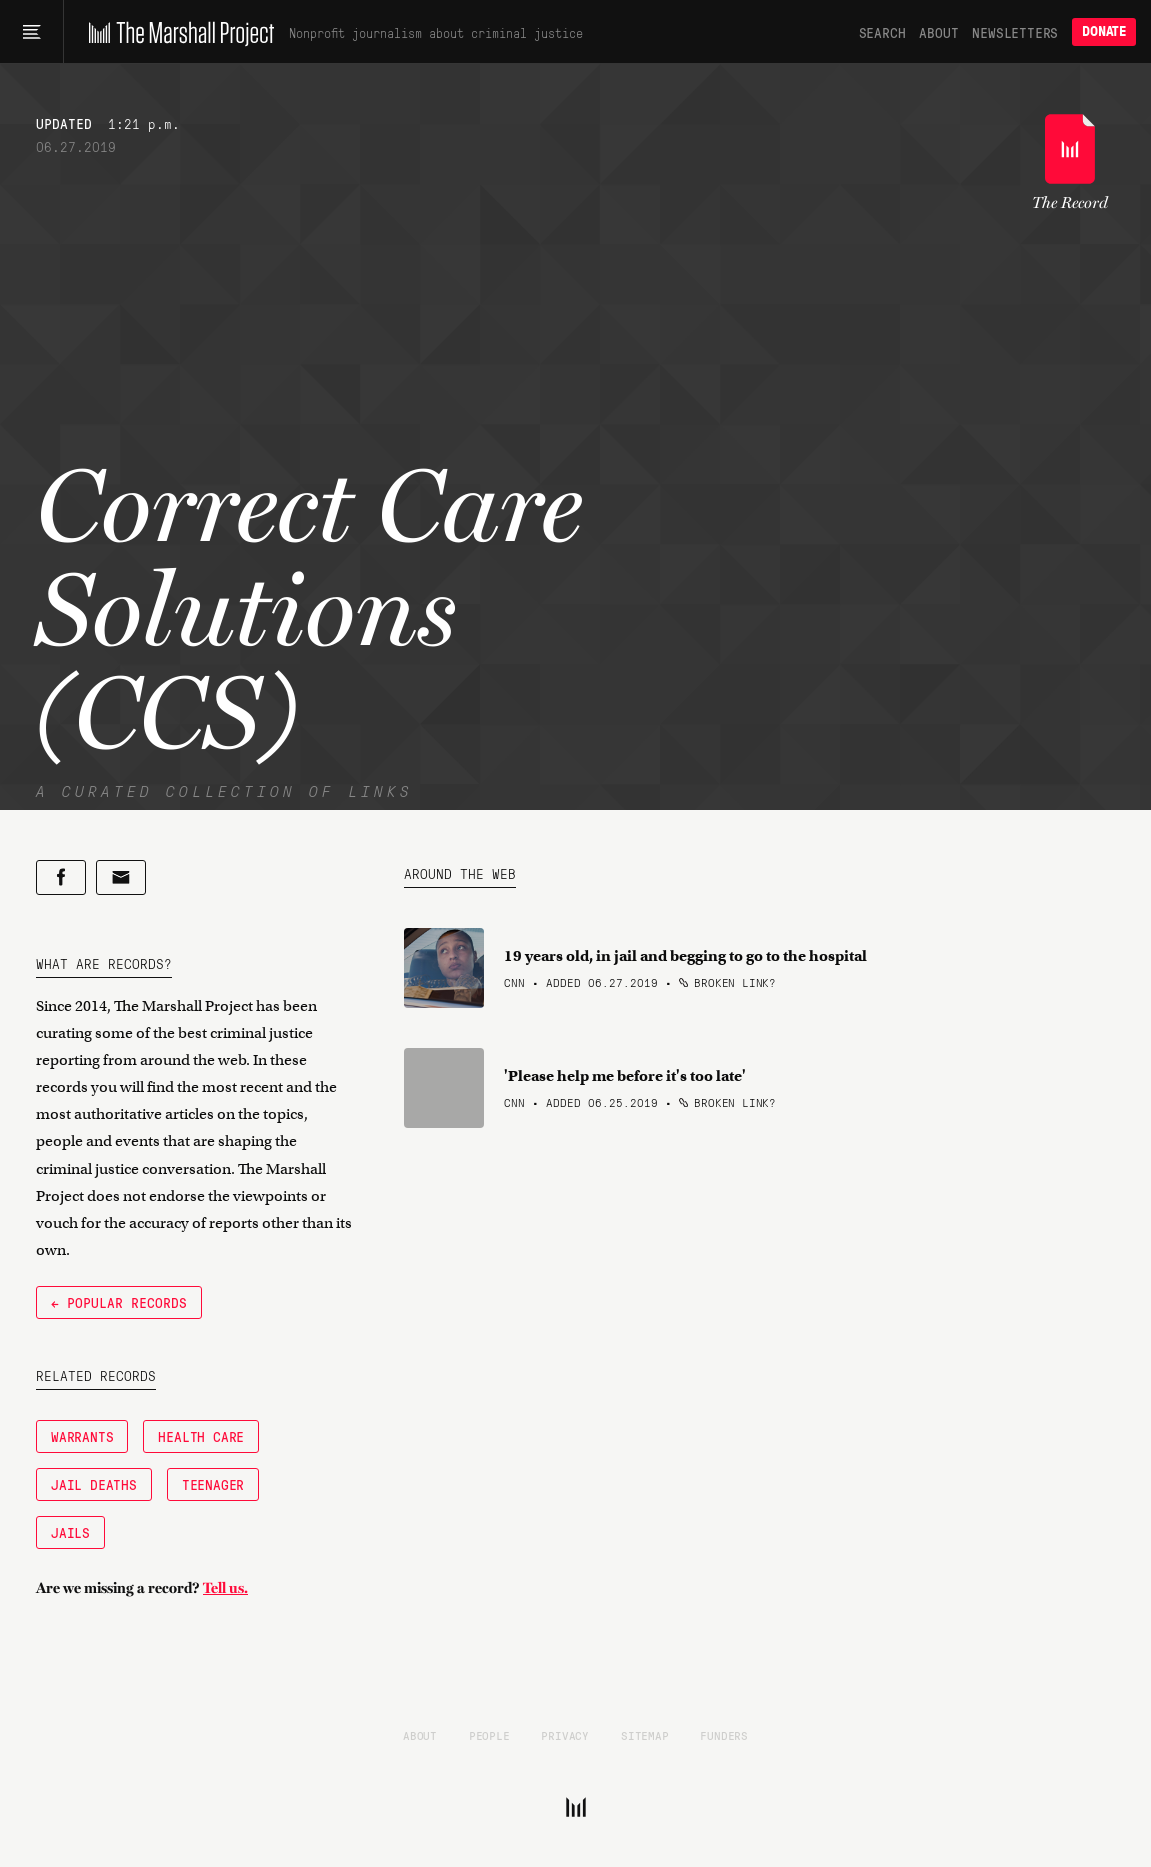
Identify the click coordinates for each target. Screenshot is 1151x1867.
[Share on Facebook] (61, 877)
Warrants (82, 1436)
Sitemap (645, 1735)
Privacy (565, 1735)
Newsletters (1015, 32)
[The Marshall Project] (176, 32)
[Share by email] (121, 877)
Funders (724, 1735)
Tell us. (225, 1588)
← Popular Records (119, 1302)
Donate (1104, 31)
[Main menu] (31, 32)
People (489, 1735)
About (938, 32)
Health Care (201, 1436)
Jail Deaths (94, 1484)
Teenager (213, 1484)
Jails (70, 1532)
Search (882, 32)
